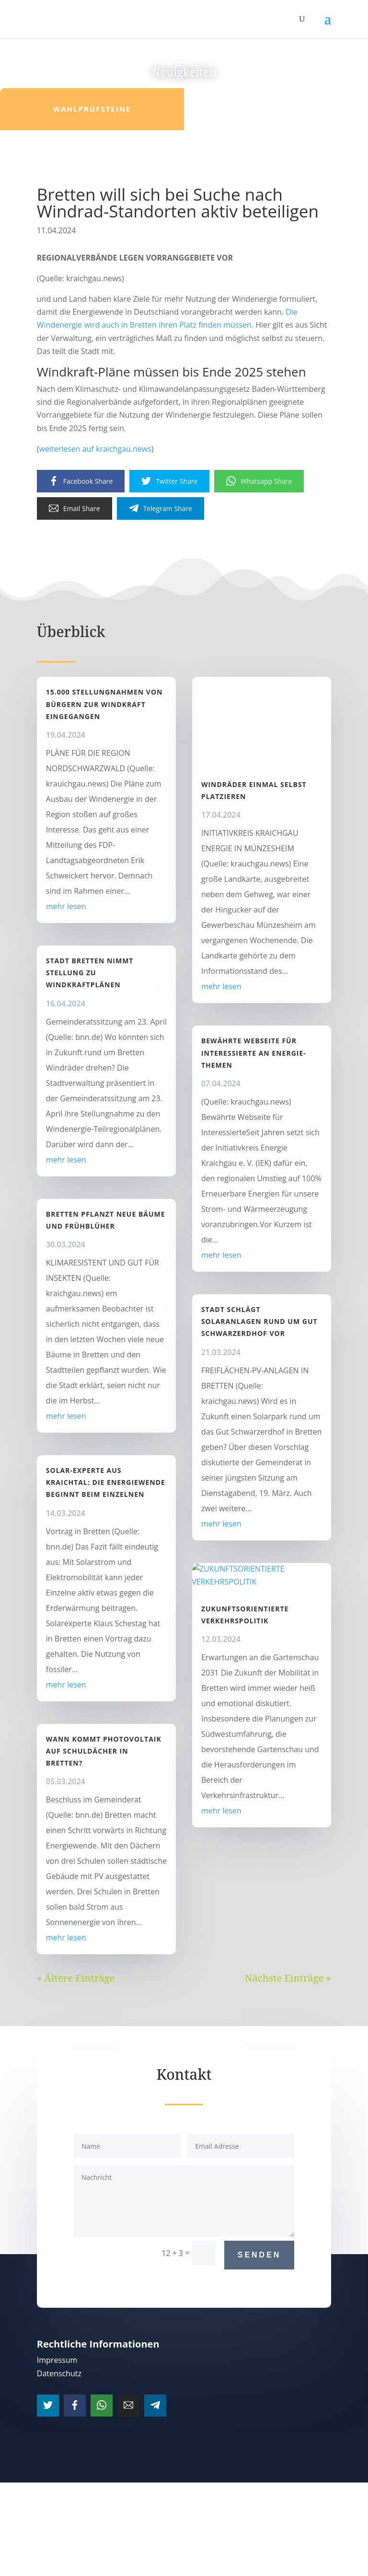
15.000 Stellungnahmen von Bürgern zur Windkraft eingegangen (104, 703)
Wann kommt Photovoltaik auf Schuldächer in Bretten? (103, 1750)
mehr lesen (66, 906)
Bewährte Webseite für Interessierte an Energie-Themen (253, 1052)
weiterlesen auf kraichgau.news (95, 449)
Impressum (57, 2360)
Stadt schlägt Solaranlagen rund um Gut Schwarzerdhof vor (259, 1321)
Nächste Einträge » (288, 1978)
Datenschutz (59, 2373)
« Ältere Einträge (76, 1978)
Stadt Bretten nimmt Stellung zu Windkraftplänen (90, 972)
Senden (259, 2255)
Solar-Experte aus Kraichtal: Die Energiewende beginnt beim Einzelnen (105, 1482)
